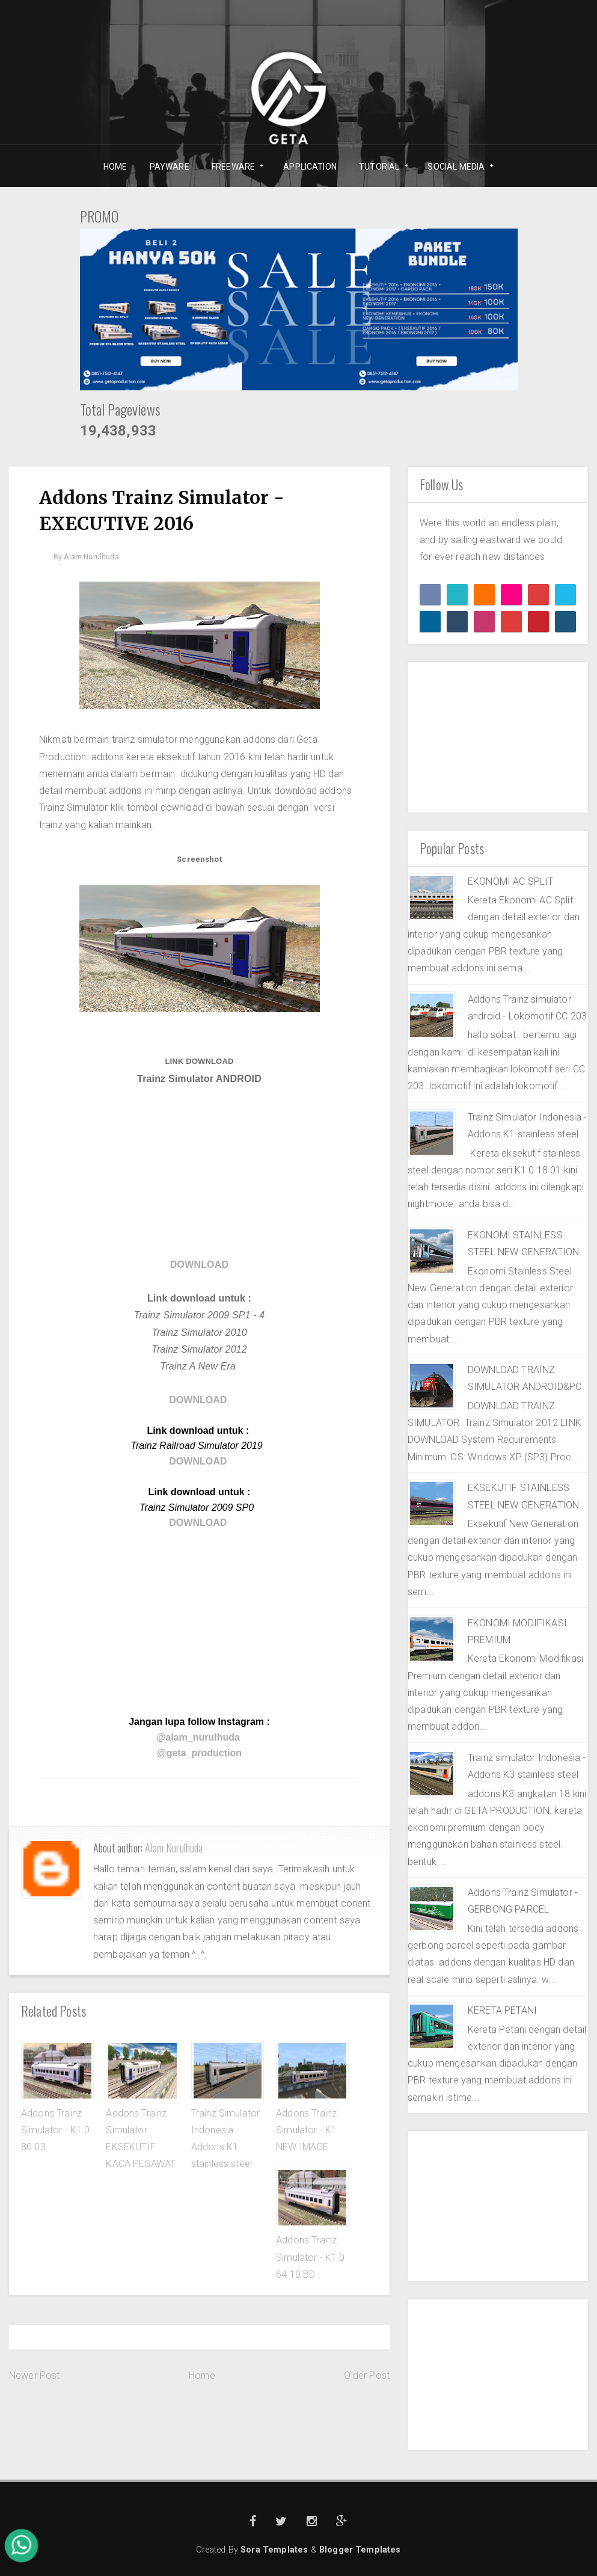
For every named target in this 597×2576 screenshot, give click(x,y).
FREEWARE (234, 167)
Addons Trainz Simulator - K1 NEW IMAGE (306, 2130)
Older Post (367, 2375)
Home (202, 2375)
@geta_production (199, 1753)
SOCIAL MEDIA (456, 167)
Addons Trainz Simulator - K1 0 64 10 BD (310, 2257)
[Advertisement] (199, 1172)
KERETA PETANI (502, 2010)
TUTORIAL (380, 167)
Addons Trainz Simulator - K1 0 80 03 (55, 2130)
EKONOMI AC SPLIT (511, 881)
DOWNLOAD (199, 1264)
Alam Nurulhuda (174, 1847)
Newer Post (34, 2375)
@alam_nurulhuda (198, 1737)
